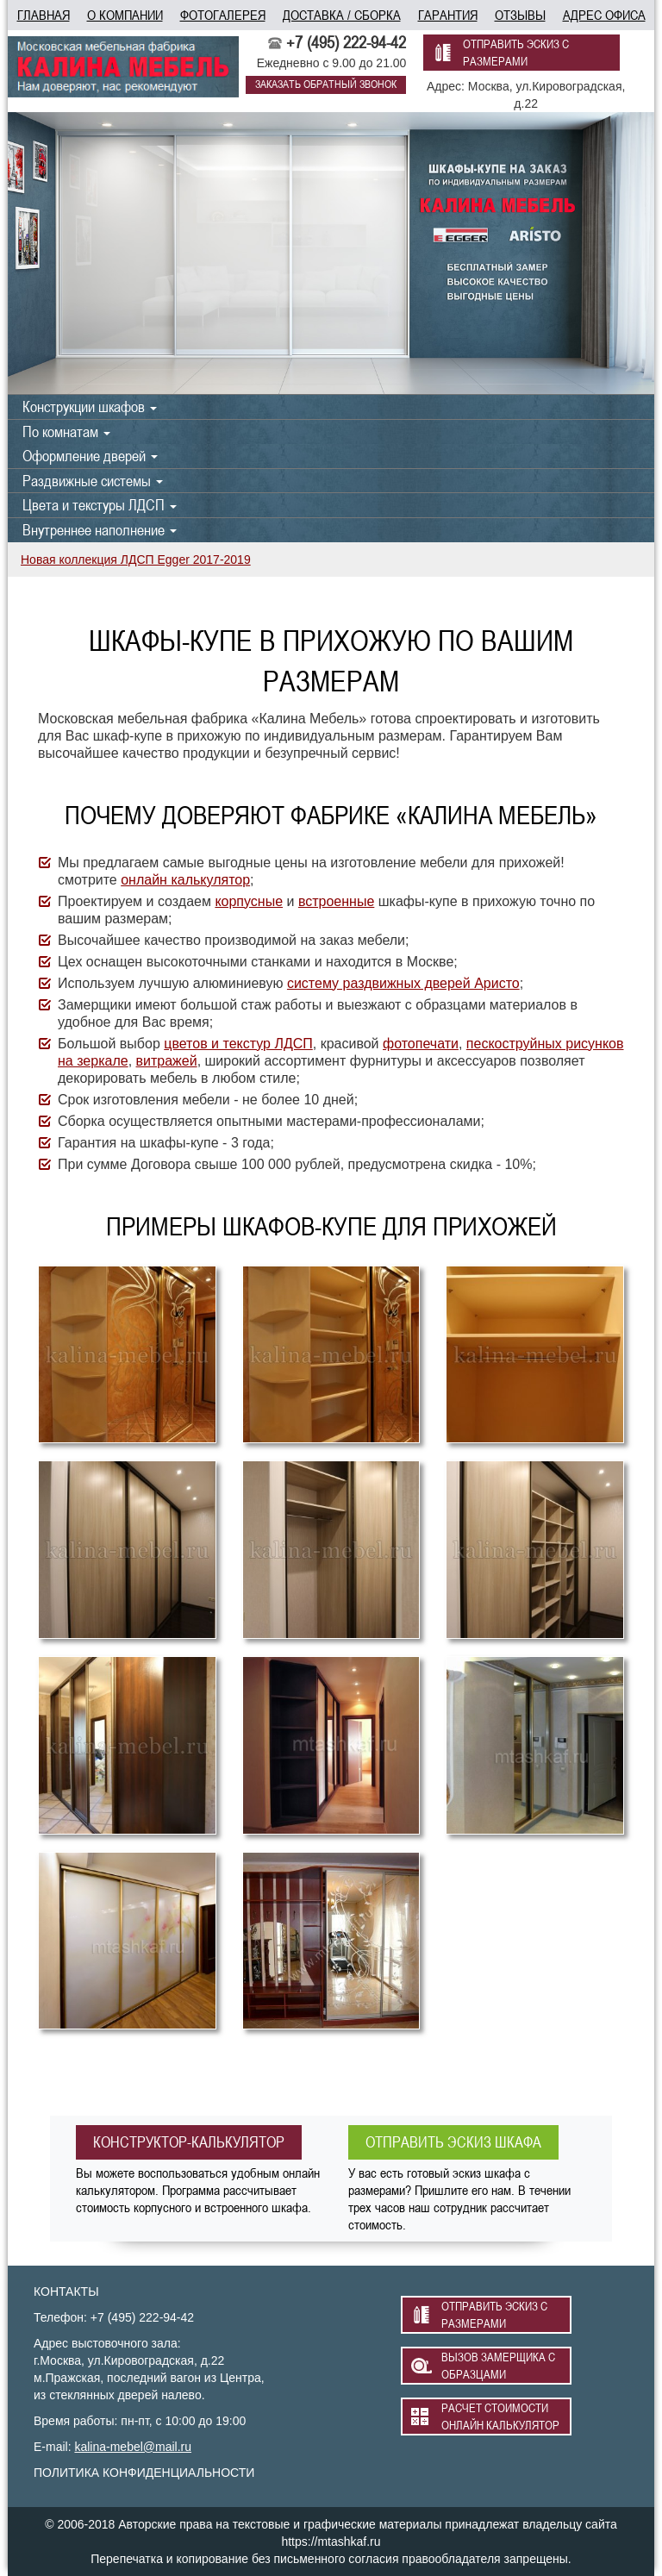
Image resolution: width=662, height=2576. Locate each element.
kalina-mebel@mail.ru (132, 2447)
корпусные (249, 901)
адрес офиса (604, 14)
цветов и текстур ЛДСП (238, 1043)
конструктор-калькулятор (188, 2142)
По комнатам (66, 431)
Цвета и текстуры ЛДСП (99, 505)
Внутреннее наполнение (99, 530)
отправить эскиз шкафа (453, 2142)
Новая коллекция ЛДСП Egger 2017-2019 (136, 559)
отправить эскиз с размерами (516, 52)
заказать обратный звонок (326, 84)
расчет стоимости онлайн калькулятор (500, 2416)
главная (43, 14)
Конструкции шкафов (89, 406)
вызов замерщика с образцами (498, 2365)
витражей (166, 1061)
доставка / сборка (342, 14)
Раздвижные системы (92, 481)
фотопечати (421, 1043)
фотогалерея (222, 14)
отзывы (520, 14)
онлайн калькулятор (185, 879)
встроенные (336, 901)
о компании (125, 14)
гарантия (448, 14)
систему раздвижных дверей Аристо (403, 983)
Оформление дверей (90, 456)
